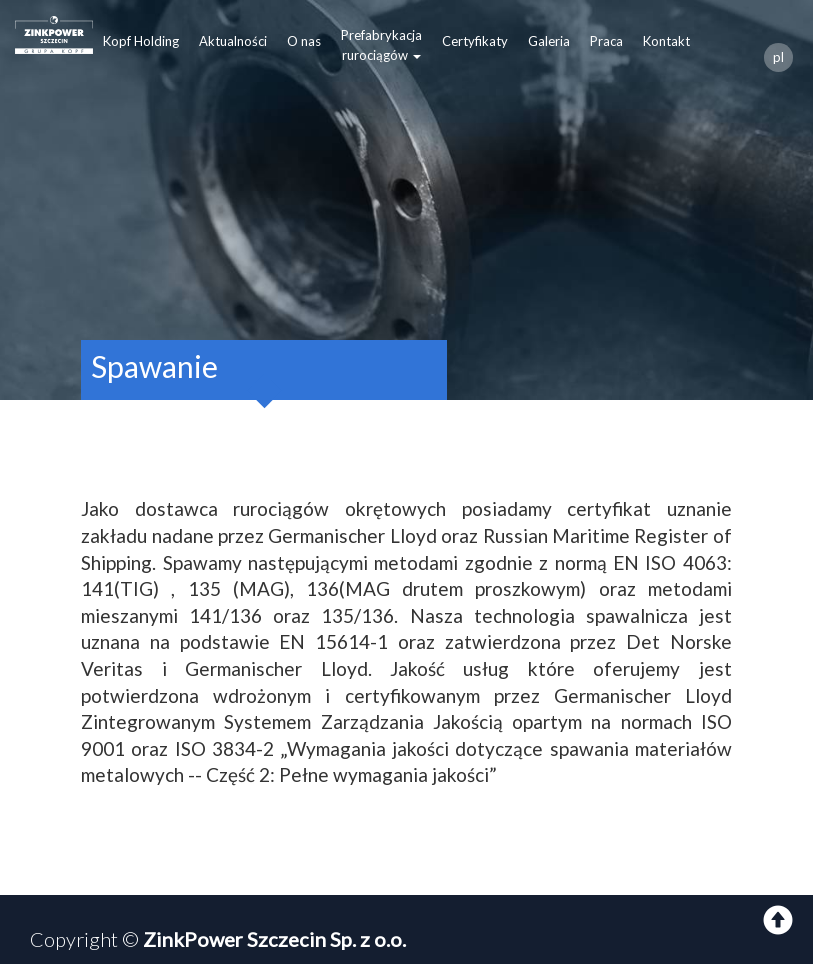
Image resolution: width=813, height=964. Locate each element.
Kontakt (666, 41)
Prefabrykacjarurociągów (381, 45)
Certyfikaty (475, 41)
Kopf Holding (141, 41)
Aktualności (233, 41)
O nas (304, 41)
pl (778, 57)
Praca (606, 41)
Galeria (549, 41)
